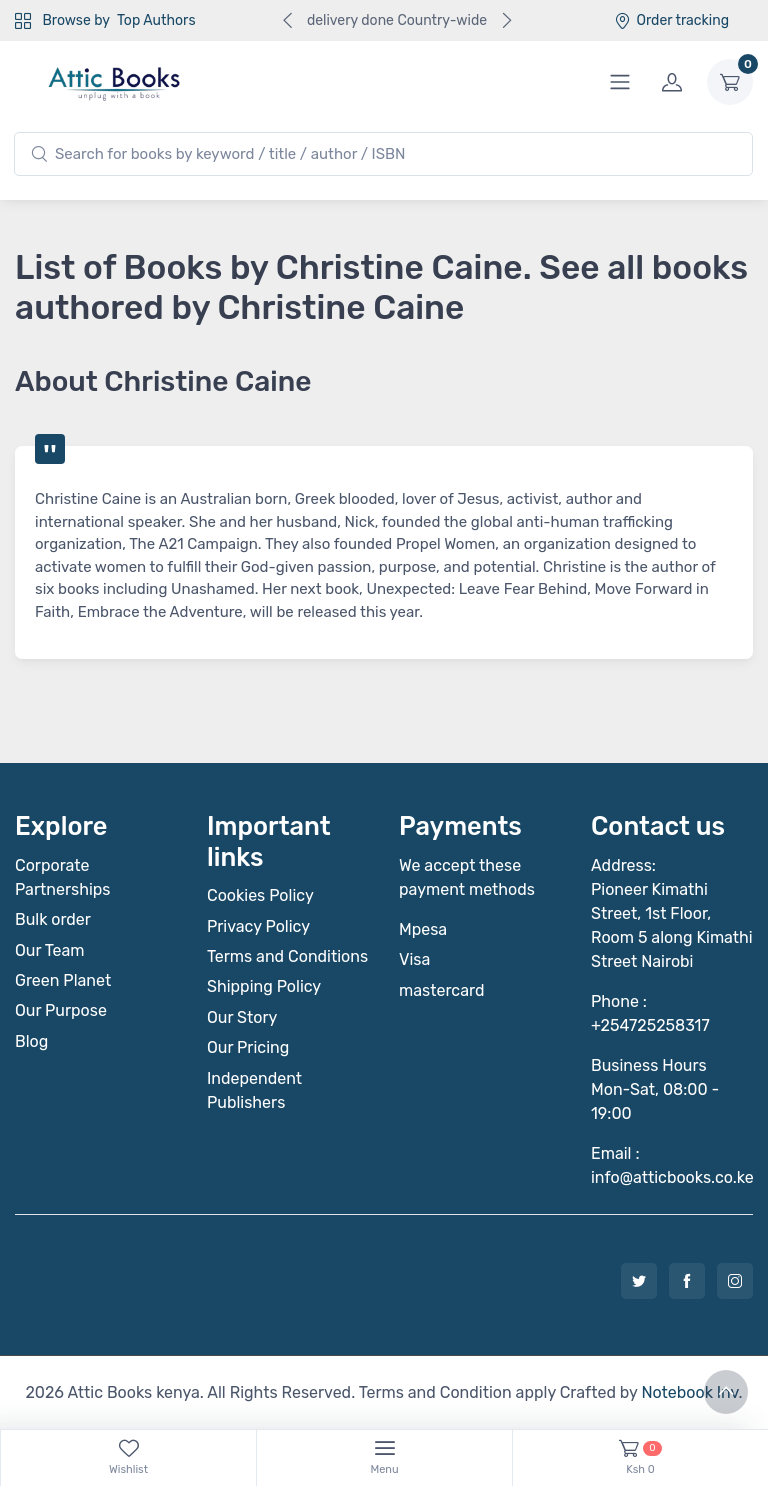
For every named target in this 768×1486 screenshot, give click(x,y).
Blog (31, 1041)
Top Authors (156, 20)
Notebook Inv (689, 1392)
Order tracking (671, 20)
